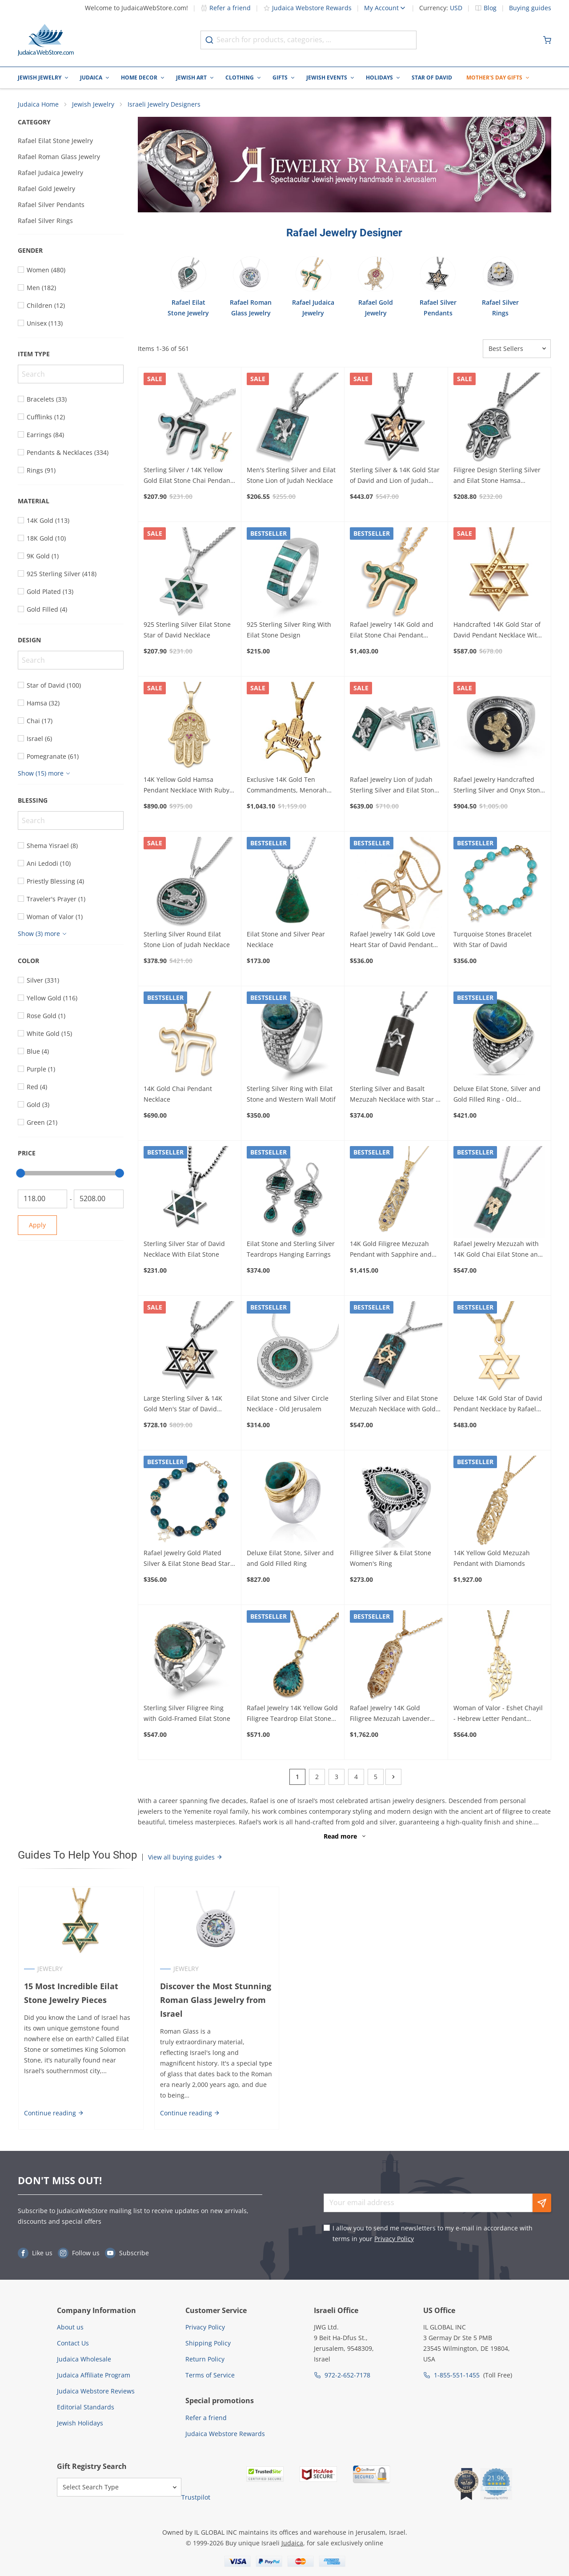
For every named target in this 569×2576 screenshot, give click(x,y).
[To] (98, 1199)
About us (70, 2328)
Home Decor (139, 77)
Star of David (432, 77)
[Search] (71, 374)
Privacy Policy (394, 2239)
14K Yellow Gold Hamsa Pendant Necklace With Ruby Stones (186, 786)
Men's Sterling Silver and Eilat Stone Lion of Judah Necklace (291, 475)
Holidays (379, 77)
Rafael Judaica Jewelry (50, 173)
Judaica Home (38, 104)
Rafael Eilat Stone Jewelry (55, 141)
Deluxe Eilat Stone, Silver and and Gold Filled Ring (290, 1559)
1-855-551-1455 (457, 2376)
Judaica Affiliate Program (93, 2376)
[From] (42, 1199)
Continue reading (54, 2113)
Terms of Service (210, 2376)
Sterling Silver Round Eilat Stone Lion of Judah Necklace (187, 939)
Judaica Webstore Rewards (307, 8)
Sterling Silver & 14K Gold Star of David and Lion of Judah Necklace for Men (395, 476)
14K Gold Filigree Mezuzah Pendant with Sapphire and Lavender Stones (391, 1250)
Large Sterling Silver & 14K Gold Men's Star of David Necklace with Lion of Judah (185, 1404)
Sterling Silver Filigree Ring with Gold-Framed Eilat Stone (187, 1713)
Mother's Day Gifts (494, 77)
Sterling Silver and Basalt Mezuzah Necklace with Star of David (395, 1095)
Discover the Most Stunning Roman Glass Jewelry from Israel (215, 2001)
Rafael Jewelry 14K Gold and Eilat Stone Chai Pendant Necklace (391, 631)
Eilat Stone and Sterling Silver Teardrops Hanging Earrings (291, 1249)
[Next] (393, 1777)
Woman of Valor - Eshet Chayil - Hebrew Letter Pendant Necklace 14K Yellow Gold (498, 1714)
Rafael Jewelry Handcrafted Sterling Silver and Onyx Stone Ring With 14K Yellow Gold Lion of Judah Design (498, 786)
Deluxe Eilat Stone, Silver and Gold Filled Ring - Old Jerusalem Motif (497, 1095)
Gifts (280, 77)
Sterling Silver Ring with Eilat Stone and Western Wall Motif (291, 1094)
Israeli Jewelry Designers (164, 104)
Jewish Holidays (80, 2424)
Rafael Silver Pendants (51, 205)
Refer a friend (225, 8)
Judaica (91, 77)
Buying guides (530, 8)
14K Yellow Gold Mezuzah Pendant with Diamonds (491, 1559)
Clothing (239, 77)
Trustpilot (195, 2497)
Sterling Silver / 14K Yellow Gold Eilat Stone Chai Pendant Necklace (188, 476)
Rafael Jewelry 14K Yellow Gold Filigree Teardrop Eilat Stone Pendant (292, 1714)
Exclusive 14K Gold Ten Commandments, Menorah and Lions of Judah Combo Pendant (287, 786)
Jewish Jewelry (39, 77)
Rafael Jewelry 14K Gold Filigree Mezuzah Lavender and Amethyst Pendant (390, 1714)
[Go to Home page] (46, 40)
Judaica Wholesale (84, 2360)
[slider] (20, 1173)
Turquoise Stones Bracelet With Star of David (492, 939)
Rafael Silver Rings (45, 221)
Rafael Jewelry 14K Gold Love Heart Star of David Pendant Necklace (392, 940)
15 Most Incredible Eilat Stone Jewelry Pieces (71, 1994)
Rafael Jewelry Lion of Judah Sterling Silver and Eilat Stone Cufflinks (394, 786)
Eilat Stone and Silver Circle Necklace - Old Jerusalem (288, 1403)
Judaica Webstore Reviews (96, 2392)
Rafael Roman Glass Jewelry (59, 157)
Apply (37, 1225)
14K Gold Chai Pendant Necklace (178, 1094)
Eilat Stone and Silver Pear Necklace (286, 939)
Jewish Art (191, 77)
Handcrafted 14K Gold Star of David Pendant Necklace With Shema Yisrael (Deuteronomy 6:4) (497, 631)
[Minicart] (547, 40)
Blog (490, 8)
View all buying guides (185, 1857)
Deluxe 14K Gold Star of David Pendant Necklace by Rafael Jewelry (497, 1404)
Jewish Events (326, 77)
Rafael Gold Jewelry (46, 189)
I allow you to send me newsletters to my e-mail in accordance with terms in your (433, 2233)
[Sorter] (517, 349)
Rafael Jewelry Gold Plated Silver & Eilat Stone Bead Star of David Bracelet (187, 1559)
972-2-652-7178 (347, 2376)
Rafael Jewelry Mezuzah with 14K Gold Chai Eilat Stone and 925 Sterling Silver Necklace (497, 1250)
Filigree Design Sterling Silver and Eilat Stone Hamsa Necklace (497, 476)
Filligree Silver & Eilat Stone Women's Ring (390, 1558)
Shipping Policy (208, 2344)
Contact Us (73, 2344)
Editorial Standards (85, 2408)
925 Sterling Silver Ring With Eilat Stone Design (289, 630)
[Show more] (45, 773)
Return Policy (204, 2360)
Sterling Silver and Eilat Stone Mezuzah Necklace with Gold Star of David (394, 1404)
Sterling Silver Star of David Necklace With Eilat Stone (184, 1249)
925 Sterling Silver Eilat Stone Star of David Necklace (187, 630)
